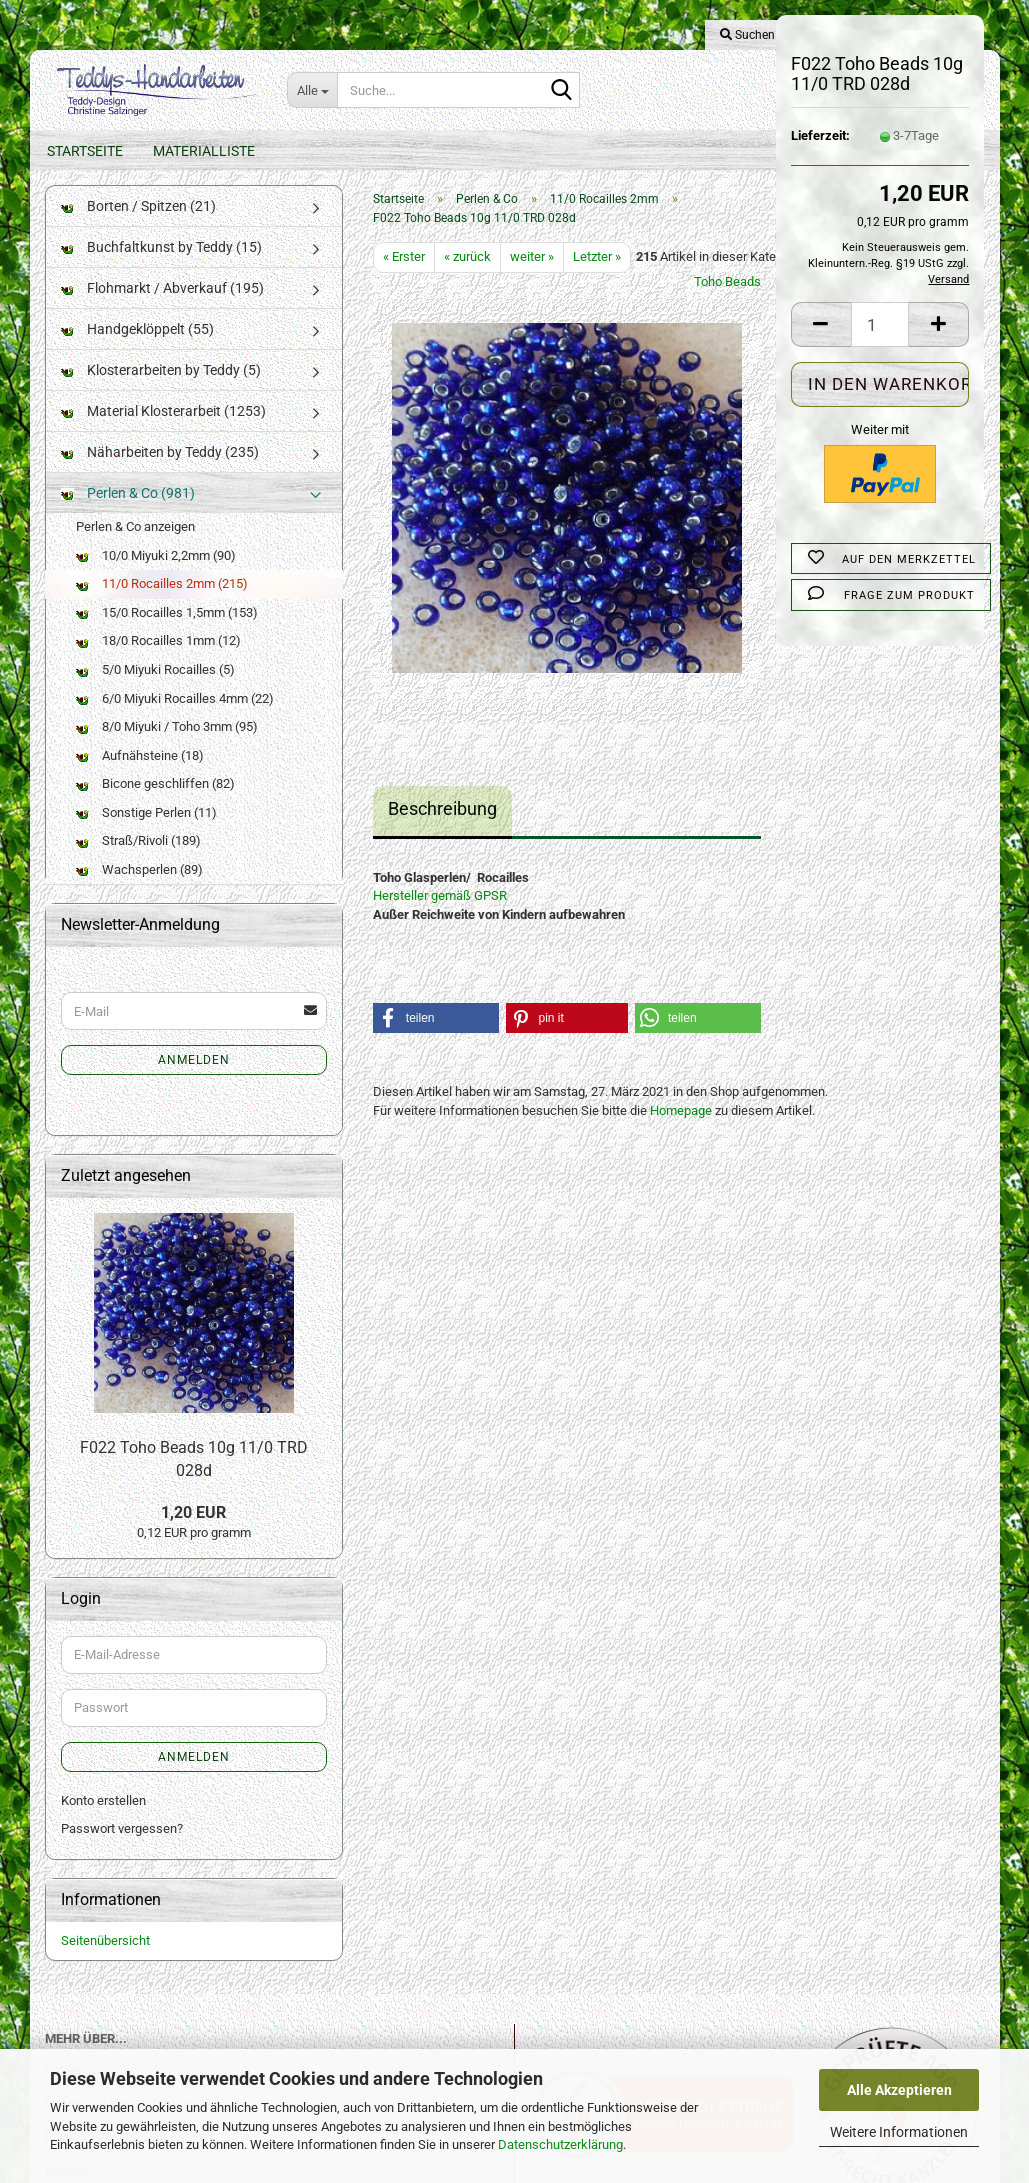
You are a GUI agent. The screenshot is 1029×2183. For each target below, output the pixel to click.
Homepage (681, 1130)
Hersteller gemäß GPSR (440, 915)
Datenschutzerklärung (560, 2144)
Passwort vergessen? (122, 1848)
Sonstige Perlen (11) (146, 832)
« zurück (467, 276)
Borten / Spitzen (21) (138, 226)
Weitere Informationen (899, 2132)
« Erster (404, 276)
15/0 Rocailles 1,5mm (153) (167, 632)
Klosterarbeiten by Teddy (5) (161, 390)
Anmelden (194, 1080)
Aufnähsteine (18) (140, 775)
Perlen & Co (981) (128, 513)
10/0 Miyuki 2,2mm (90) (156, 575)
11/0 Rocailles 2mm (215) (162, 603)
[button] (821, 324)
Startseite (85, 151)
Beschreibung (442, 828)
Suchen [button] (747, 35)
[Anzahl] (880, 324)
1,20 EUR (193, 1531)
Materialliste (204, 151)
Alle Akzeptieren (899, 2090)
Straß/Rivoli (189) (138, 860)
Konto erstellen (103, 1820)
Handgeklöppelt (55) (137, 349)
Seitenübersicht (105, 1960)
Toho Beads (727, 301)
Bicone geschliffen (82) (155, 803)
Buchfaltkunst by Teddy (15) (161, 267)
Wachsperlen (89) (139, 889)
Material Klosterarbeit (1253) (163, 431)
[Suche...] (312, 90)
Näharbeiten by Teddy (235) (160, 472)
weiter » (532, 276)
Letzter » (597, 276)
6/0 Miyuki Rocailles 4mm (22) (175, 717)
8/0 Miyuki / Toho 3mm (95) (167, 746)
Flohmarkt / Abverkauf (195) (162, 308)
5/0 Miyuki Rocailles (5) (155, 689)
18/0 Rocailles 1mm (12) (158, 660)
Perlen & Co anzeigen (135, 546)
